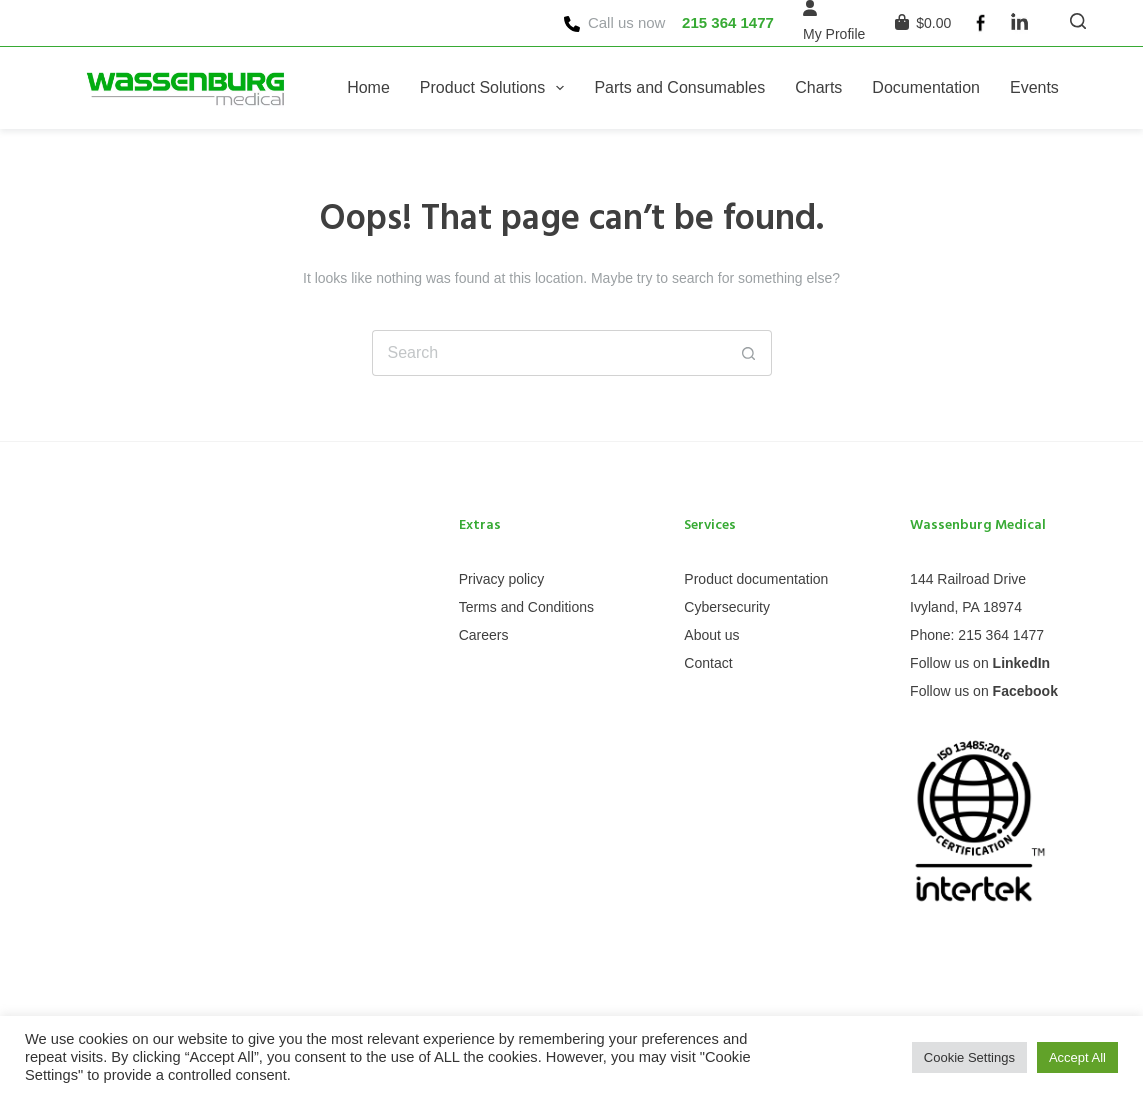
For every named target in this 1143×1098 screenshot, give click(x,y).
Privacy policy (502, 579)
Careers (484, 635)
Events (1034, 87)
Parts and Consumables (679, 87)
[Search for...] (549, 353)
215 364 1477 (728, 22)
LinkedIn (1022, 663)
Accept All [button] (1077, 1057)
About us (711, 635)
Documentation (926, 87)
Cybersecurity (727, 607)
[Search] (1078, 21)
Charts (818, 87)
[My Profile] (834, 34)
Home (368, 87)
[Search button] (749, 353)
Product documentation (756, 579)
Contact (708, 663)
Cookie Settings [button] (969, 1057)
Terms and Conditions (526, 607)
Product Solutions (496, 88)
